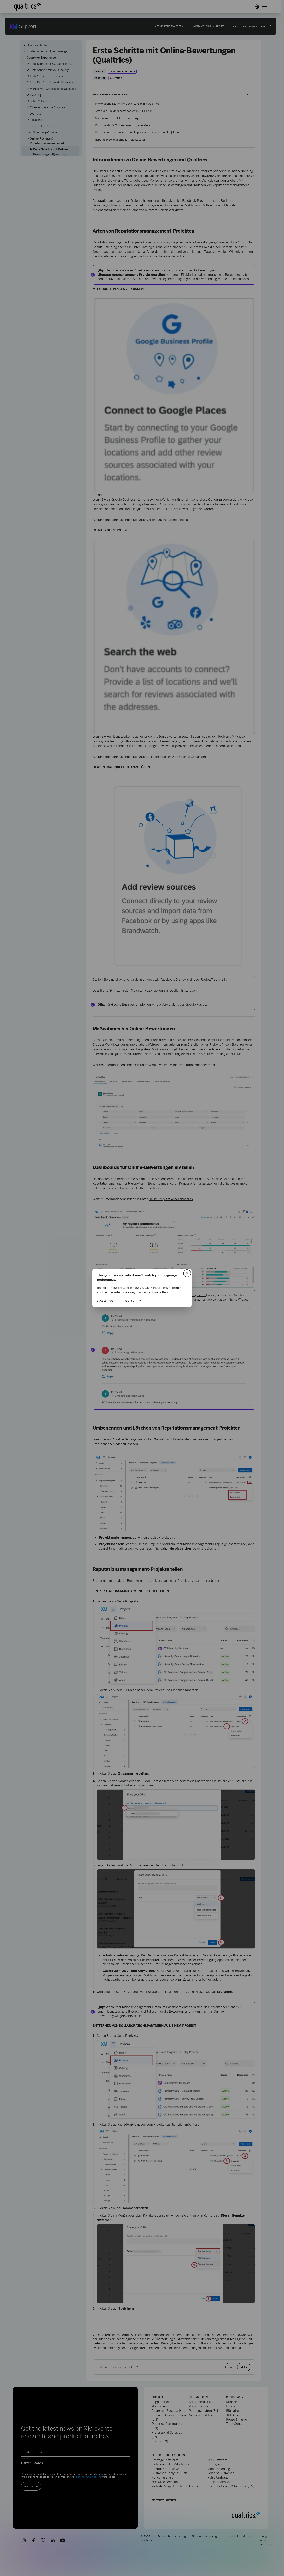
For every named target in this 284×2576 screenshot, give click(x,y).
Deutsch (130, 1300)
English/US (105, 1300)
